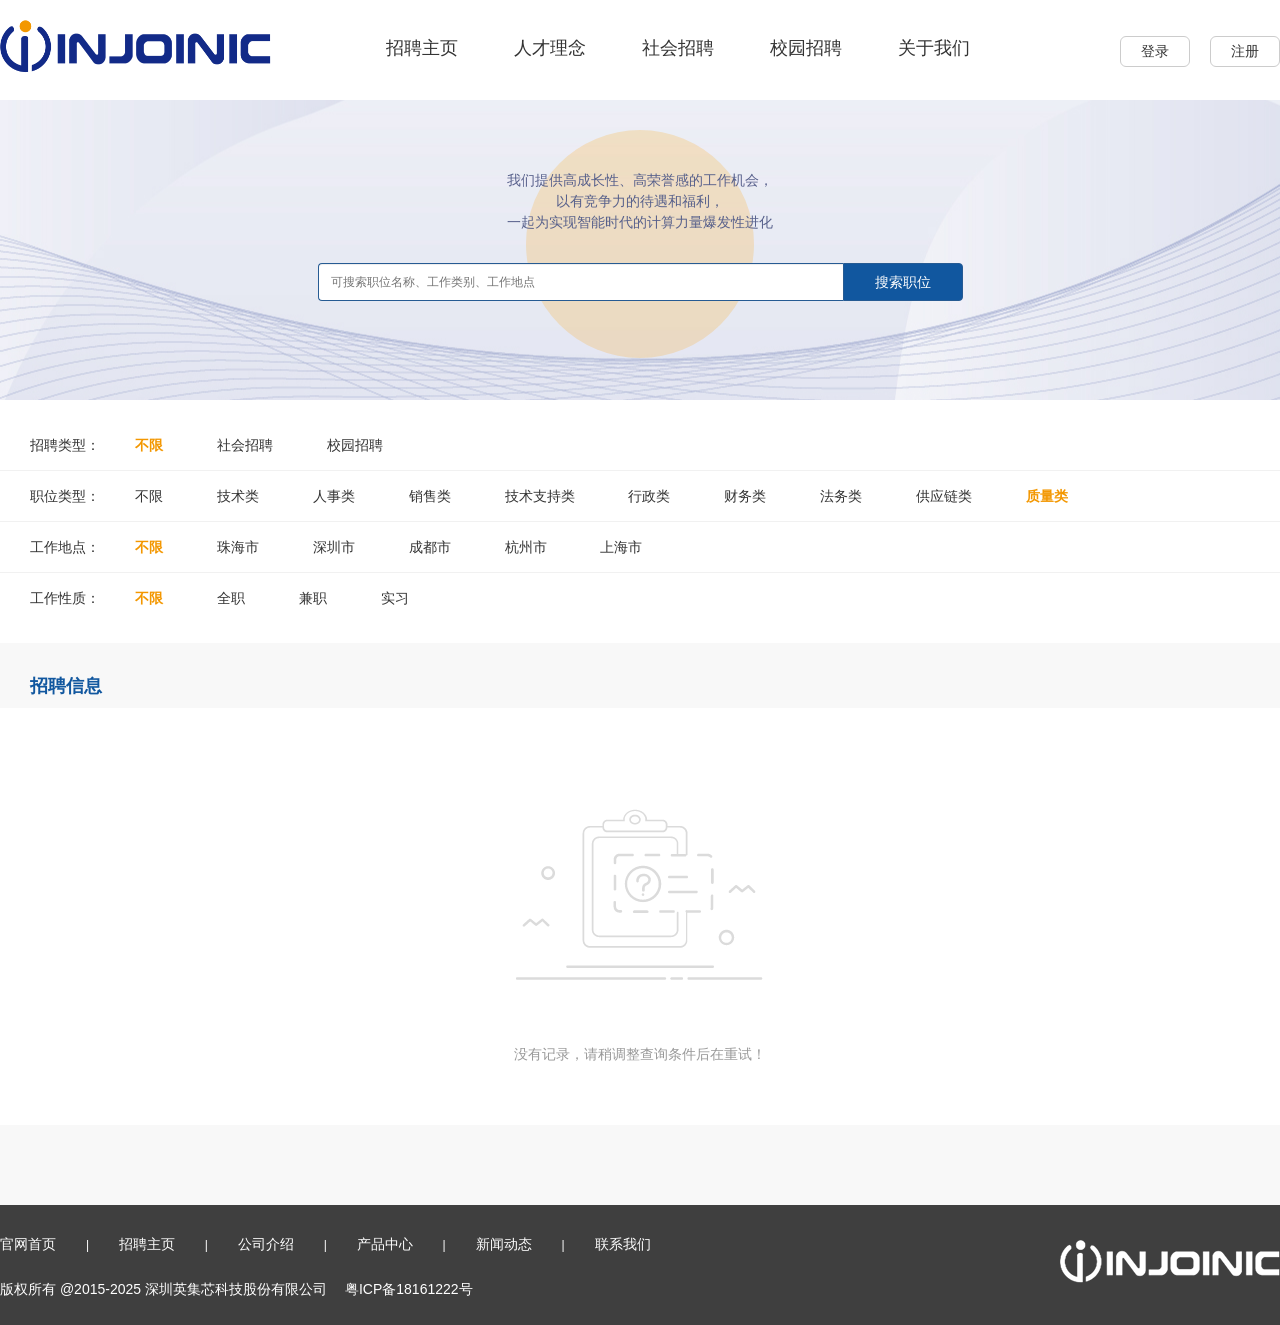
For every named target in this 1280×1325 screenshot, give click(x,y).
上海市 (621, 547)
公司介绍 (266, 1244)
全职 (231, 598)
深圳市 (334, 547)
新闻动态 (504, 1244)
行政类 (649, 496)
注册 (1245, 51)
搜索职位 (903, 282)
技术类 (238, 496)
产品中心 (385, 1244)
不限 (149, 445)
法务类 (841, 496)
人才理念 (550, 48)
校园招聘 (806, 48)
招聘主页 (422, 48)
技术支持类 (540, 496)
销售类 (430, 496)
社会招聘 (678, 48)
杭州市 (526, 547)
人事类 (334, 496)
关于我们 (934, 48)
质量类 (1047, 496)
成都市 (430, 547)
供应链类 (944, 496)
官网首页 (28, 1244)
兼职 (313, 598)
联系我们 (623, 1244)
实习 (395, 598)
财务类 (745, 496)
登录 (1155, 51)
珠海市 (238, 547)
